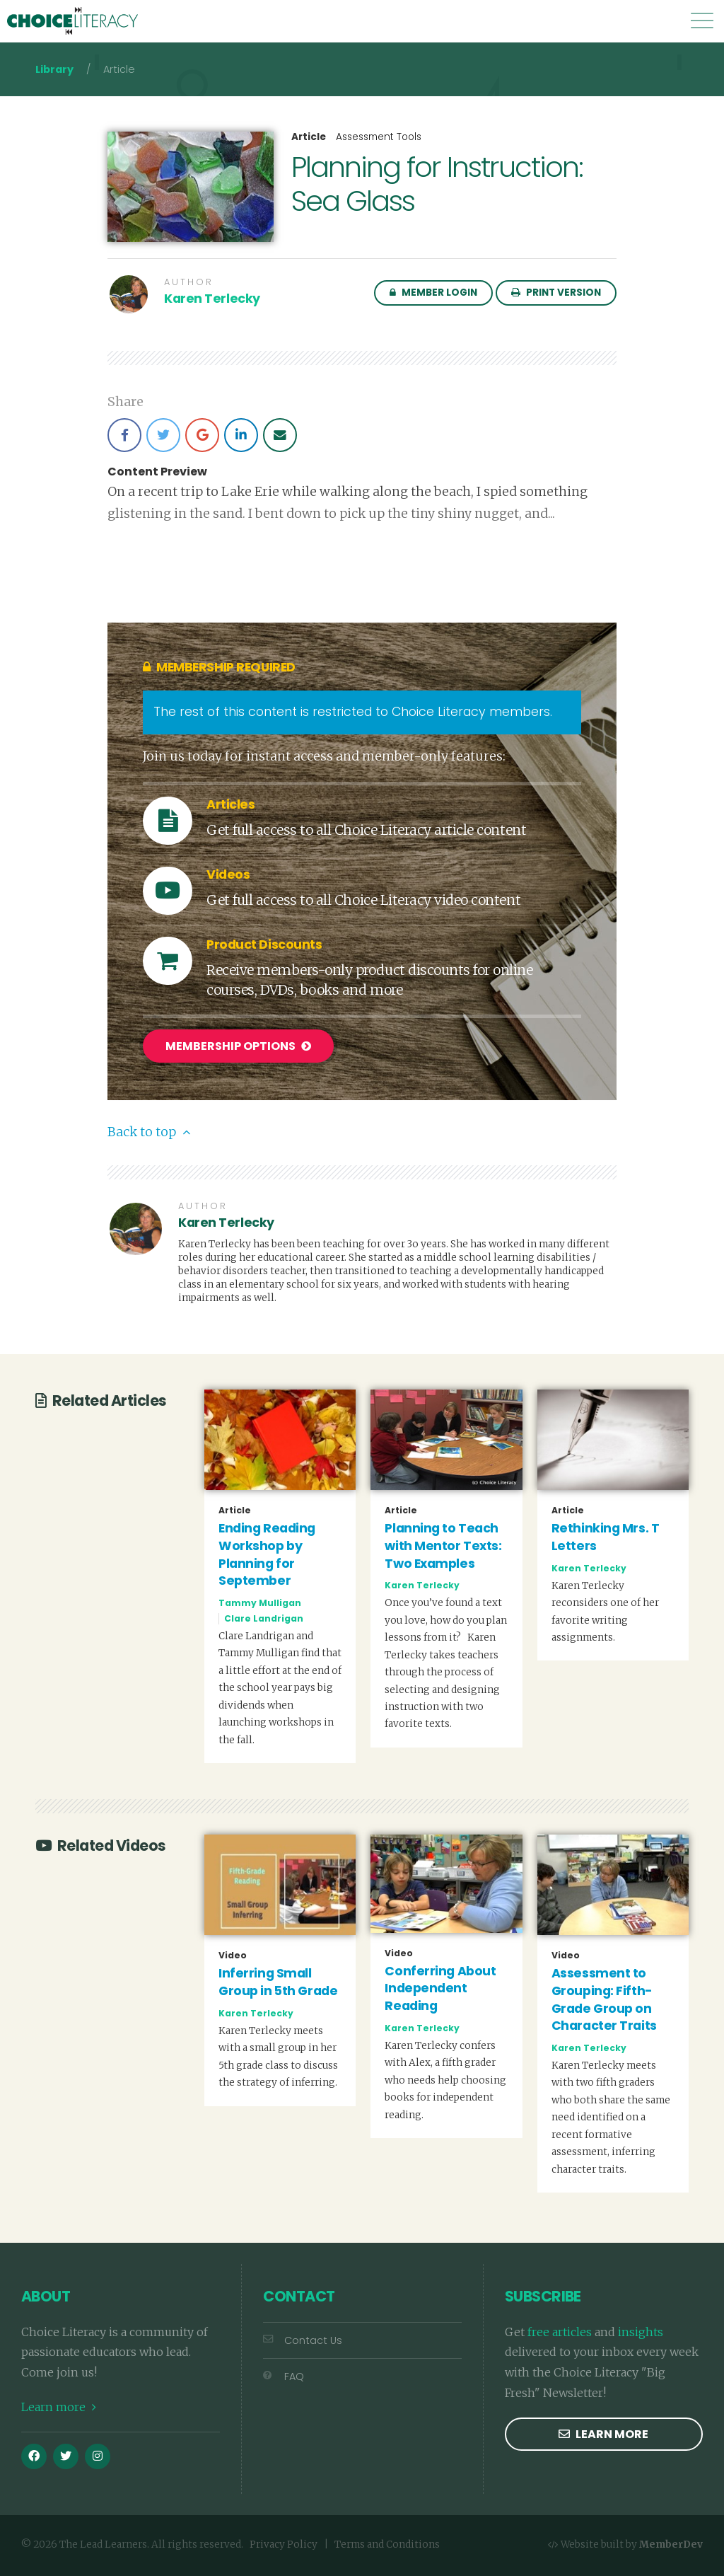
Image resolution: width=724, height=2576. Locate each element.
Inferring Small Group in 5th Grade (277, 1980)
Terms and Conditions (387, 2542)
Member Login (433, 292)
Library (54, 69)
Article (308, 137)
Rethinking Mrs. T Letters (605, 1535)
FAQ (283, 2374)
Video (232, 1953)
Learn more (58, 2405)
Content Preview (157, 472)
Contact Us (302, 2338)
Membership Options (238, 1046)
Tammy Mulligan (259, 1601)
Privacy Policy (283, 2542)
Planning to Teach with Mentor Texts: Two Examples (443, 1543)
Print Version (556, 292)
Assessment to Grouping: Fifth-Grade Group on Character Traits (604, 1997)
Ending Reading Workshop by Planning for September (266, 1552)
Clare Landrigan (263, 1616)
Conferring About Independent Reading (440, 1986)
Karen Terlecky (212, 298)
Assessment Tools (378, 137)
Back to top (148, 1130)
